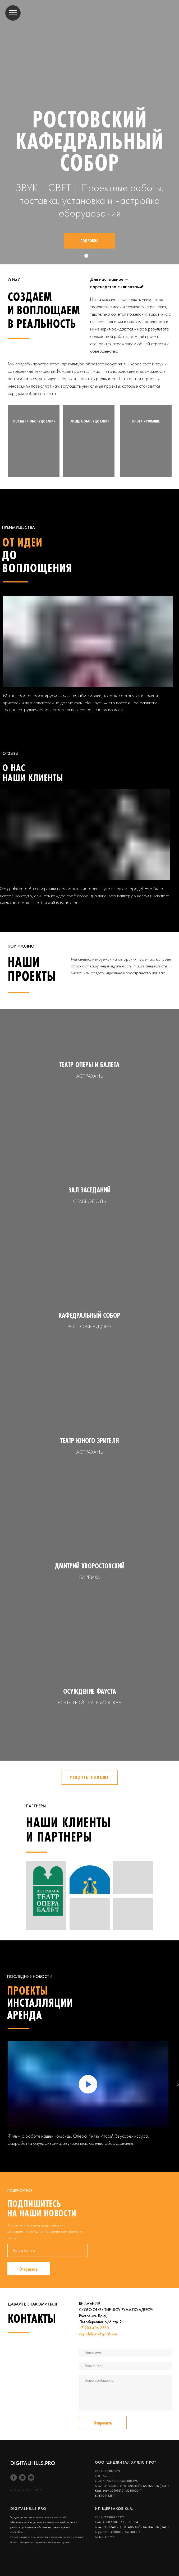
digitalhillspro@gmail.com (98, 2334)
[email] (47, 2250)
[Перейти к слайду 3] (93, 256)
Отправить (28, 2269)
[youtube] (31, 2477)
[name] (125, 2353)
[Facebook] (13, 2477)
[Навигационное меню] (13, 13)
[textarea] (125, 2393)
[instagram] (22, 2477)
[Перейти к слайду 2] (86, 256)
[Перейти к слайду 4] (100, 256)
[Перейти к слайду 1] (80, 256)
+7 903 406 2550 (94, 2328)
